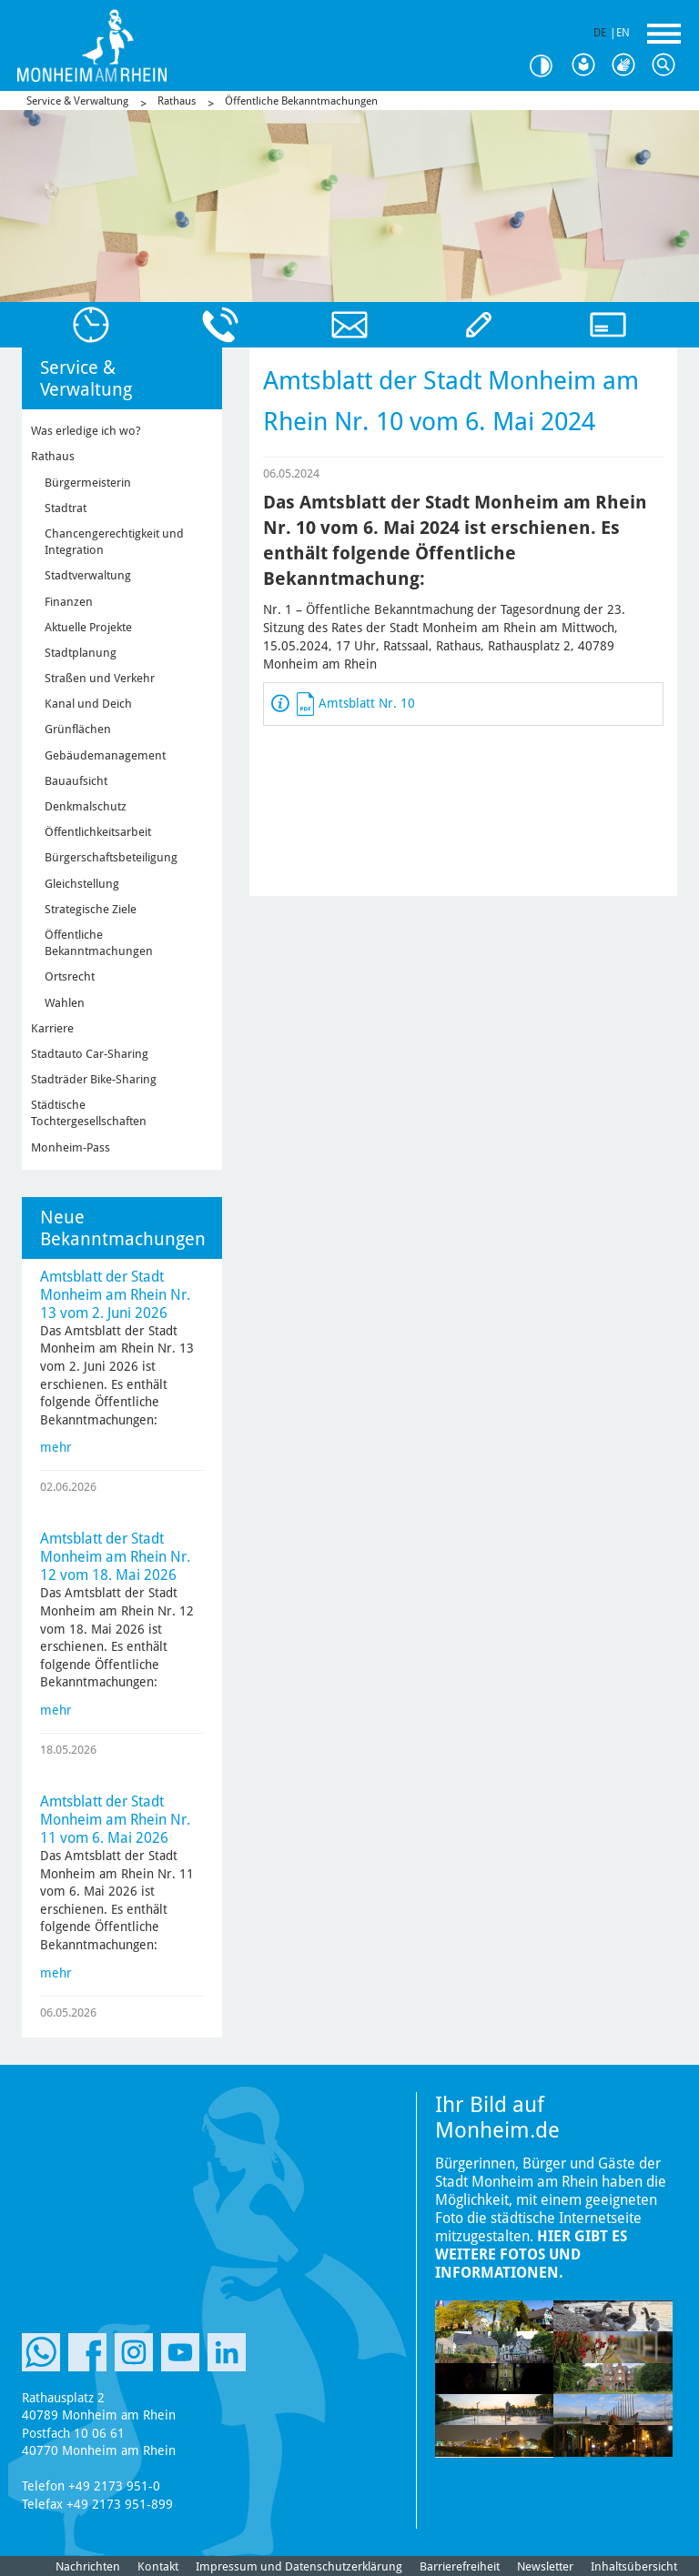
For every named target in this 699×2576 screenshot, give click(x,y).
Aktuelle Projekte (88, 627)
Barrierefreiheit (460, 2566)
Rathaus (176, 101)
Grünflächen (78, 729)
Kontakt (157, 2566)
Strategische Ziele (91, 909)
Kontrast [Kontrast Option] (548, 66)
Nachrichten (88, 2566)
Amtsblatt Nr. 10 (367, 703)
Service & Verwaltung (77, 101)
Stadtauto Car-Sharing (89, 1054)
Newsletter (545, 2566)
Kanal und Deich (88, 703)
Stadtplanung (80, 652)
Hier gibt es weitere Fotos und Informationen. (531, 2254)
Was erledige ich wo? (86, 431)
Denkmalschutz (86, 806)
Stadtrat (65, 508)
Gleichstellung (82, 884)
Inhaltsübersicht (634, 2566)
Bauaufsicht (76, 781)
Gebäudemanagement (105, 755)
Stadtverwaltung (88, 575)
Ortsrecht (70, 976)
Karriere (52, 1028)
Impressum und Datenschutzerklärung (299, 2566)
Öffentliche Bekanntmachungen (301, 101)
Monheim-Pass (70, 1147)
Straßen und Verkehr (100, 678)
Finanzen (69, 602)
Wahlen (65, 1003)
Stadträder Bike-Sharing (94, 1079)
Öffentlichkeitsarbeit (98, 832)
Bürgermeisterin (88, 482)
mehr (56, 1447)
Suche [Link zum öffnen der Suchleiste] (668, 65)
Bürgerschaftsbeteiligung (111, 857)
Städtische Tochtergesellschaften (89, 1113)
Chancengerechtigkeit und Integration (114, 542)
